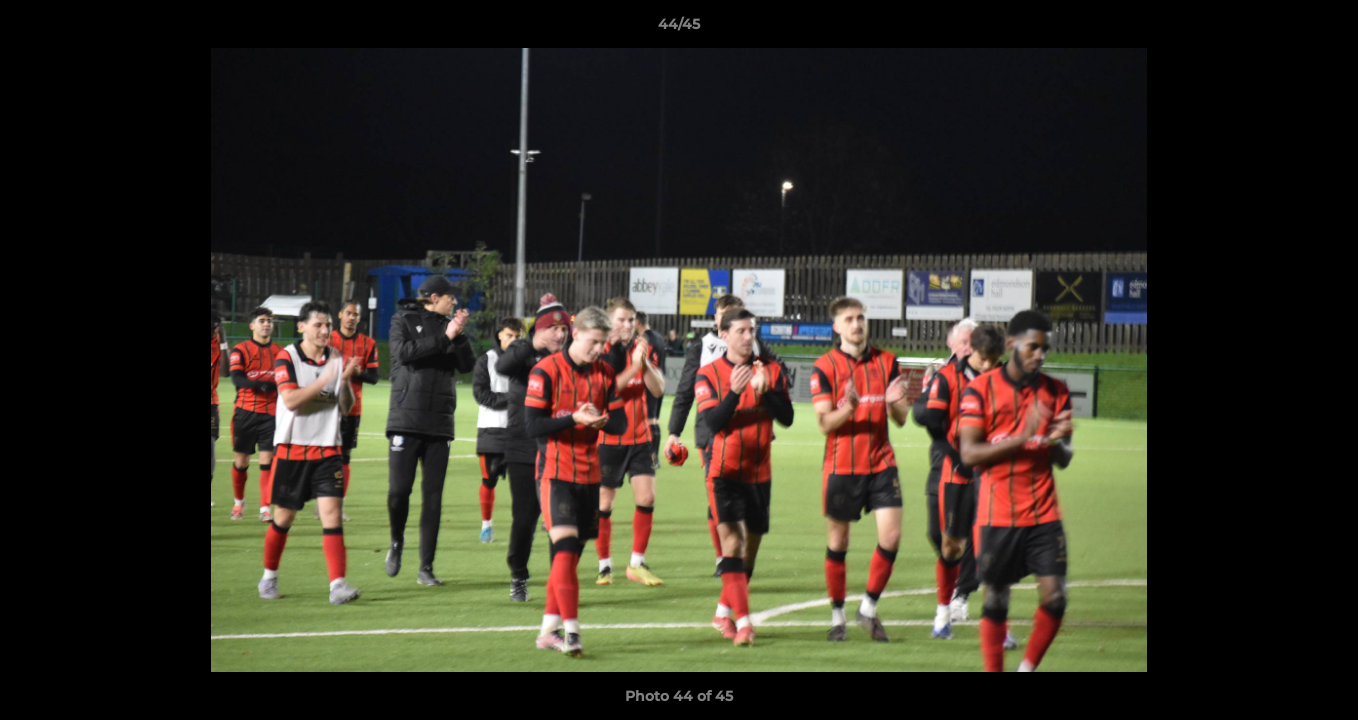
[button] (1322, 29)
